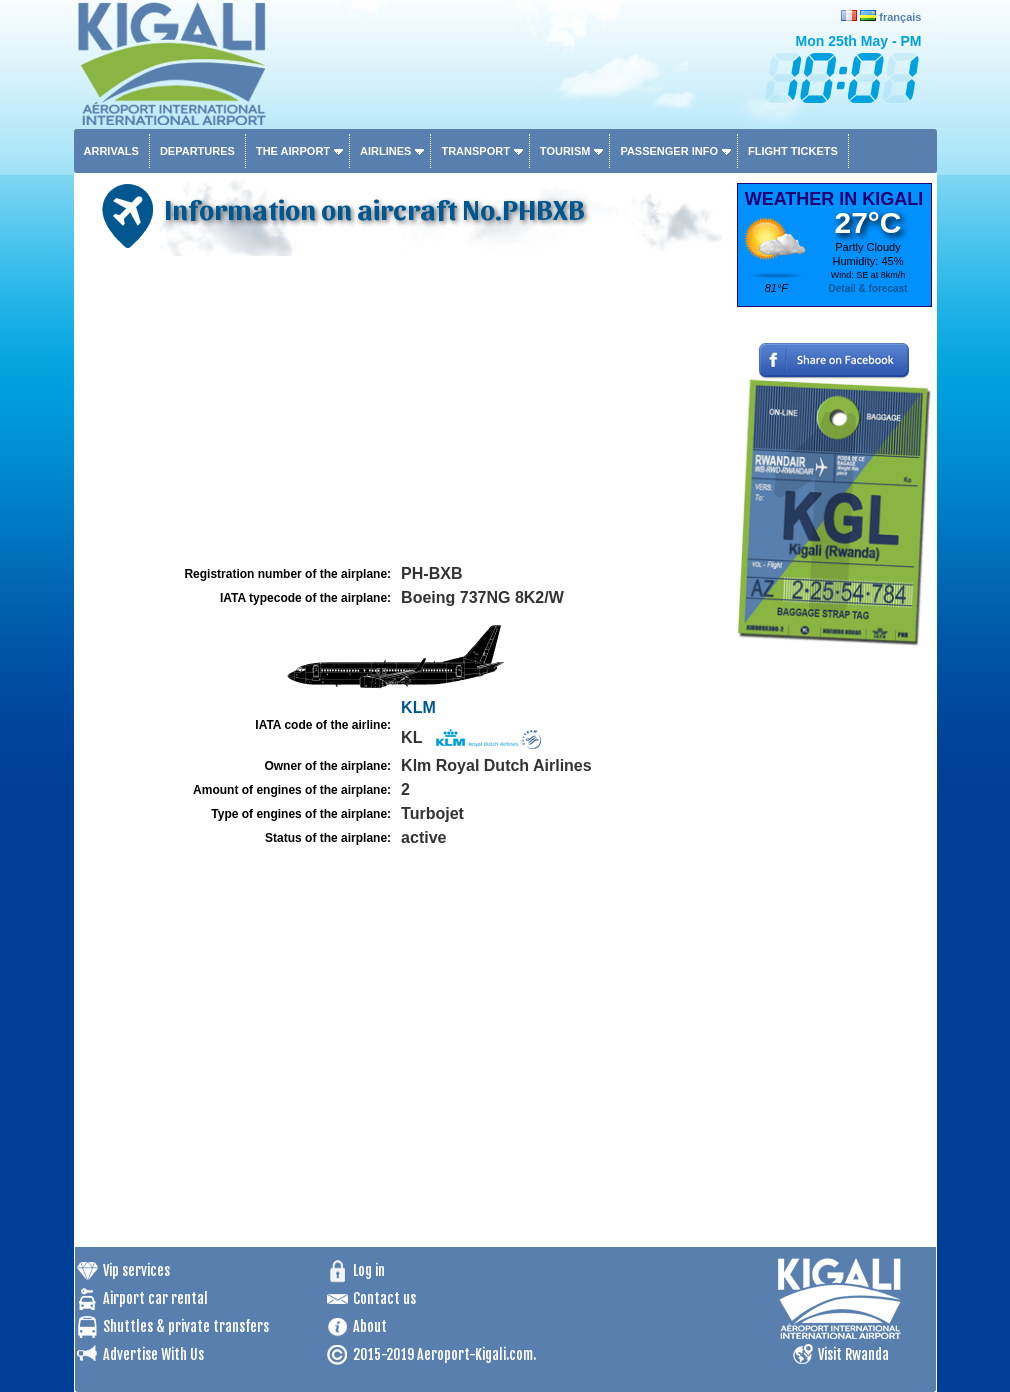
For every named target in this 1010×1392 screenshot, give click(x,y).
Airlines (385, 151)
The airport (293, 151)
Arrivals (111, 151)
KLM (418, 707)
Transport (475, 151)
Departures (197, 151)
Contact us (384, 1298)
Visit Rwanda (853, 1354)
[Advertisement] (403, 411)
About (370, 1326)
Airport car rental (155, 1298)
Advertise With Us (153, 1354)
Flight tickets (793, 151)
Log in (369, 1270)
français (900, 17)
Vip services (136, 1270)
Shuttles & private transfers (186, 1326)
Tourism (565, 151)
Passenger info (669, 151)
